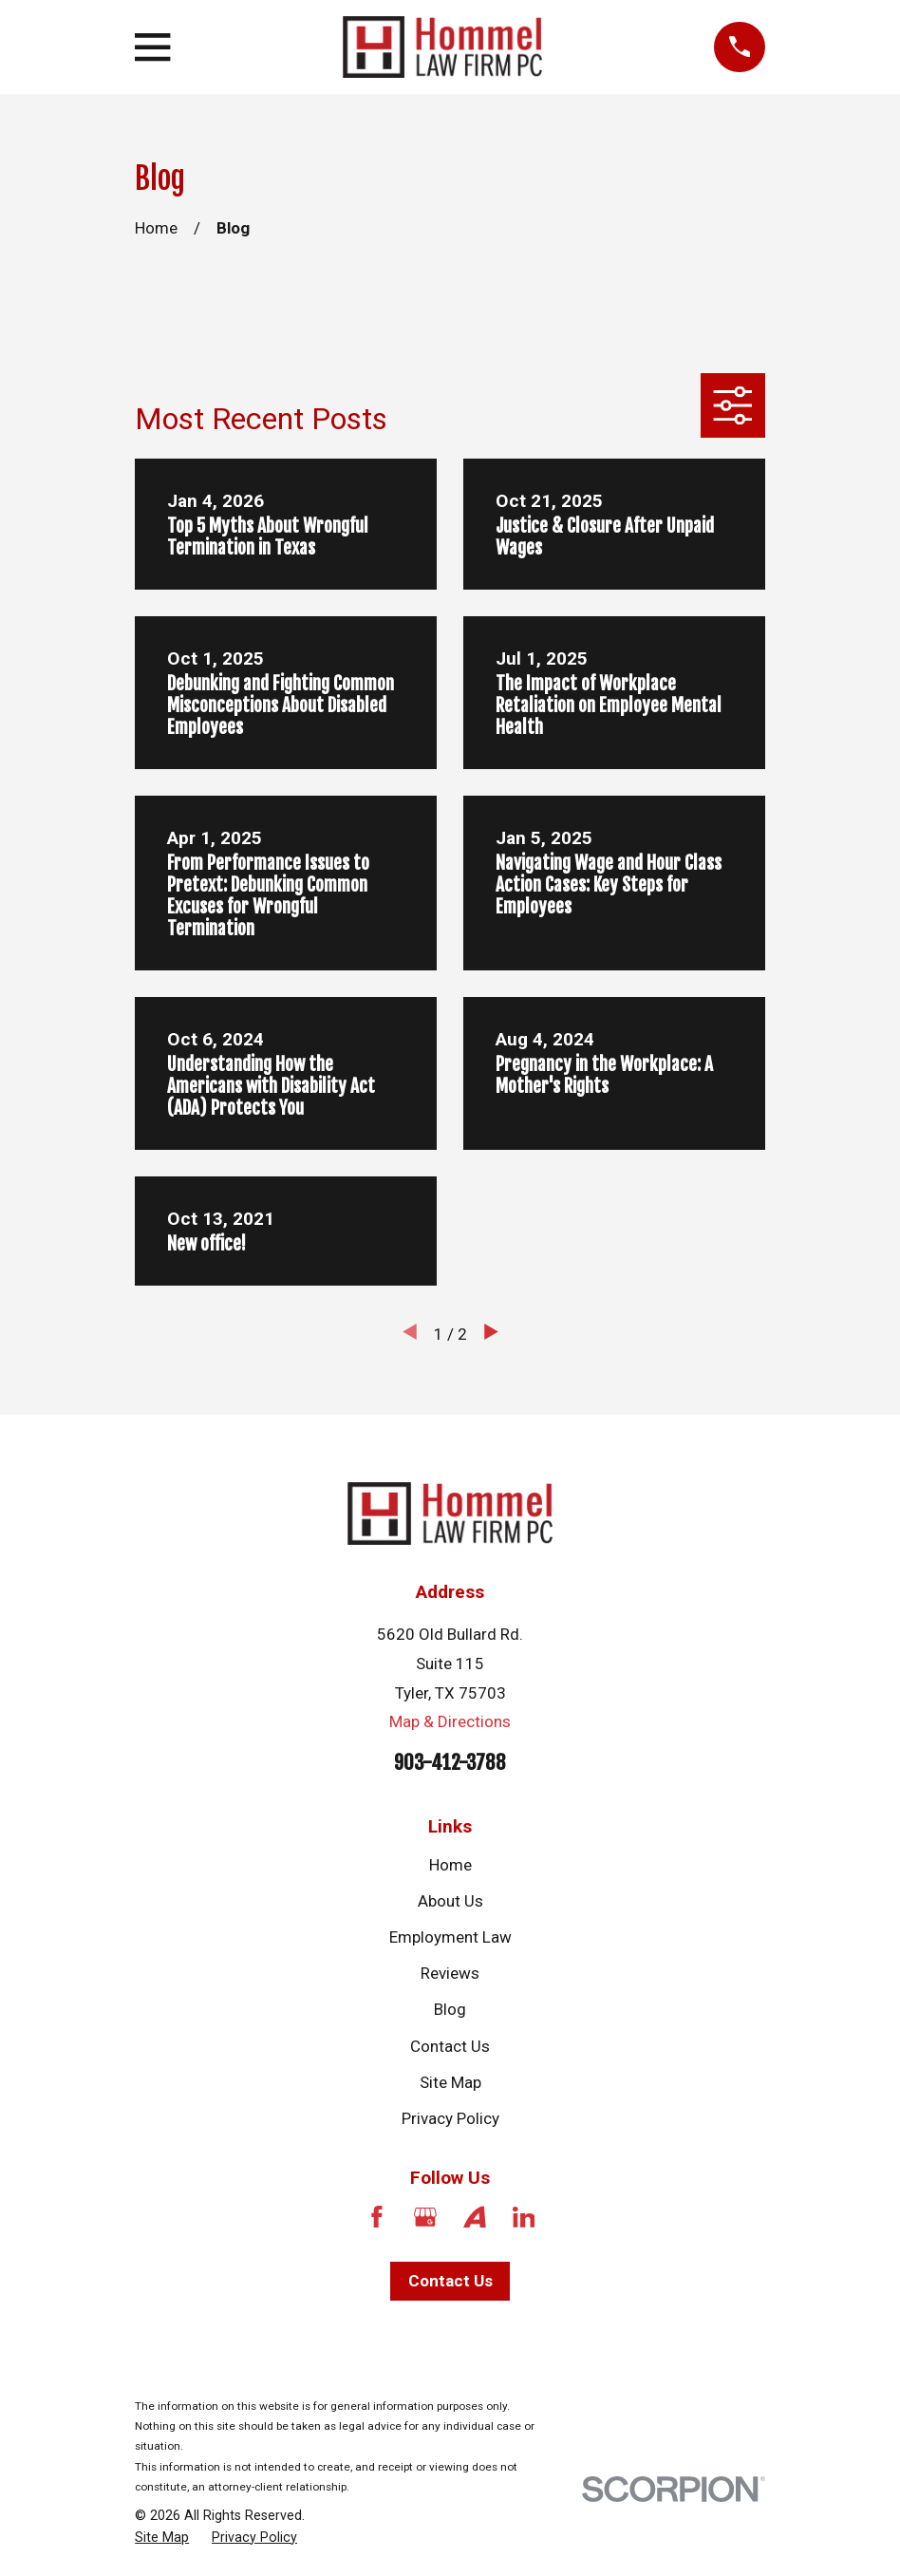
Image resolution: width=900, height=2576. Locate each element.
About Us (450, 1900)
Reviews (450, 1973)
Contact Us (450, 2046)
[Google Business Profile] (425, 2217)
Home (450, 1864)
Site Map (450, 2082)
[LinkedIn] (524, 2217)
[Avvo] (474, 2217)
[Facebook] (377, 2217)
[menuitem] (162, 2538)
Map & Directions (450, 1721)
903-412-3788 (450, 1762)
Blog (450, 2009)
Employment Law (450, 1936)
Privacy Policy (450, 2118)
